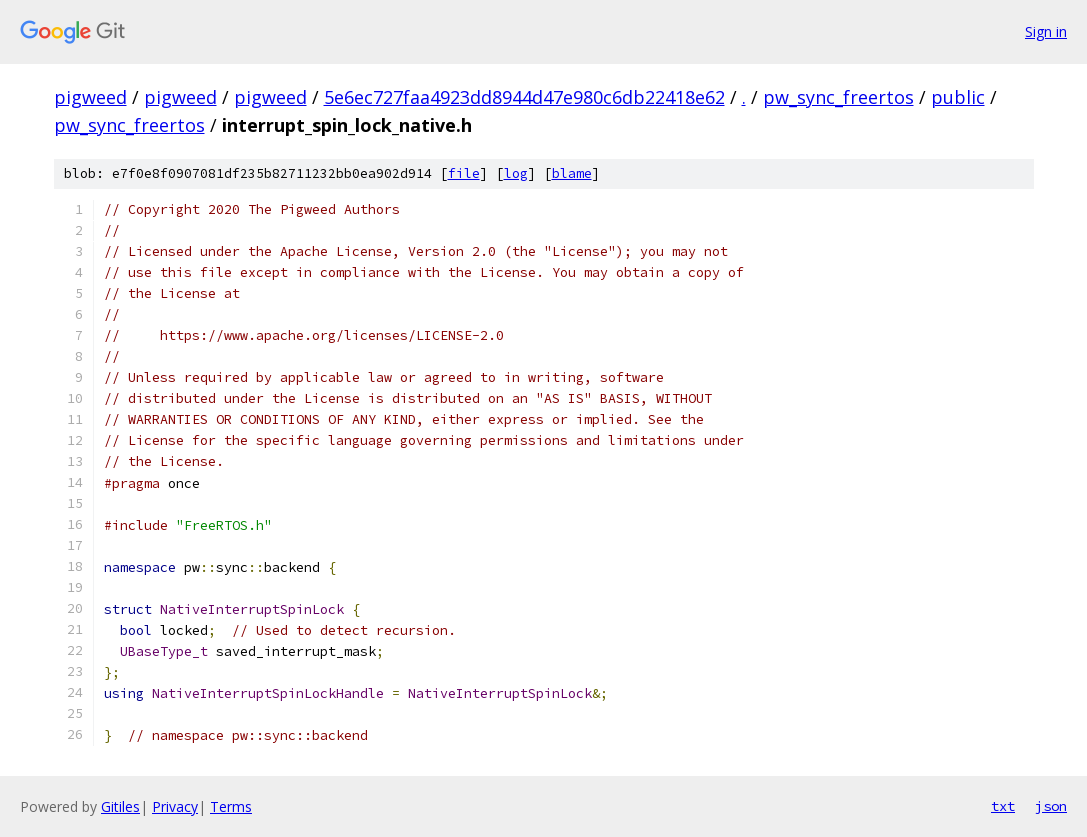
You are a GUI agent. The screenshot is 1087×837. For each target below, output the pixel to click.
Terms (231, 806)
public (958, 97)
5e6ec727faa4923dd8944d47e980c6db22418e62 (524, 97)
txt (1003, 806)
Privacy (175, 806)
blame (572, 173)
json (1051, 806)
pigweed (90, 97)
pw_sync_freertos (838, 97)
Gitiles (120, 806)
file (464, 173)
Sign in (1046, 31)
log (516, 173)
